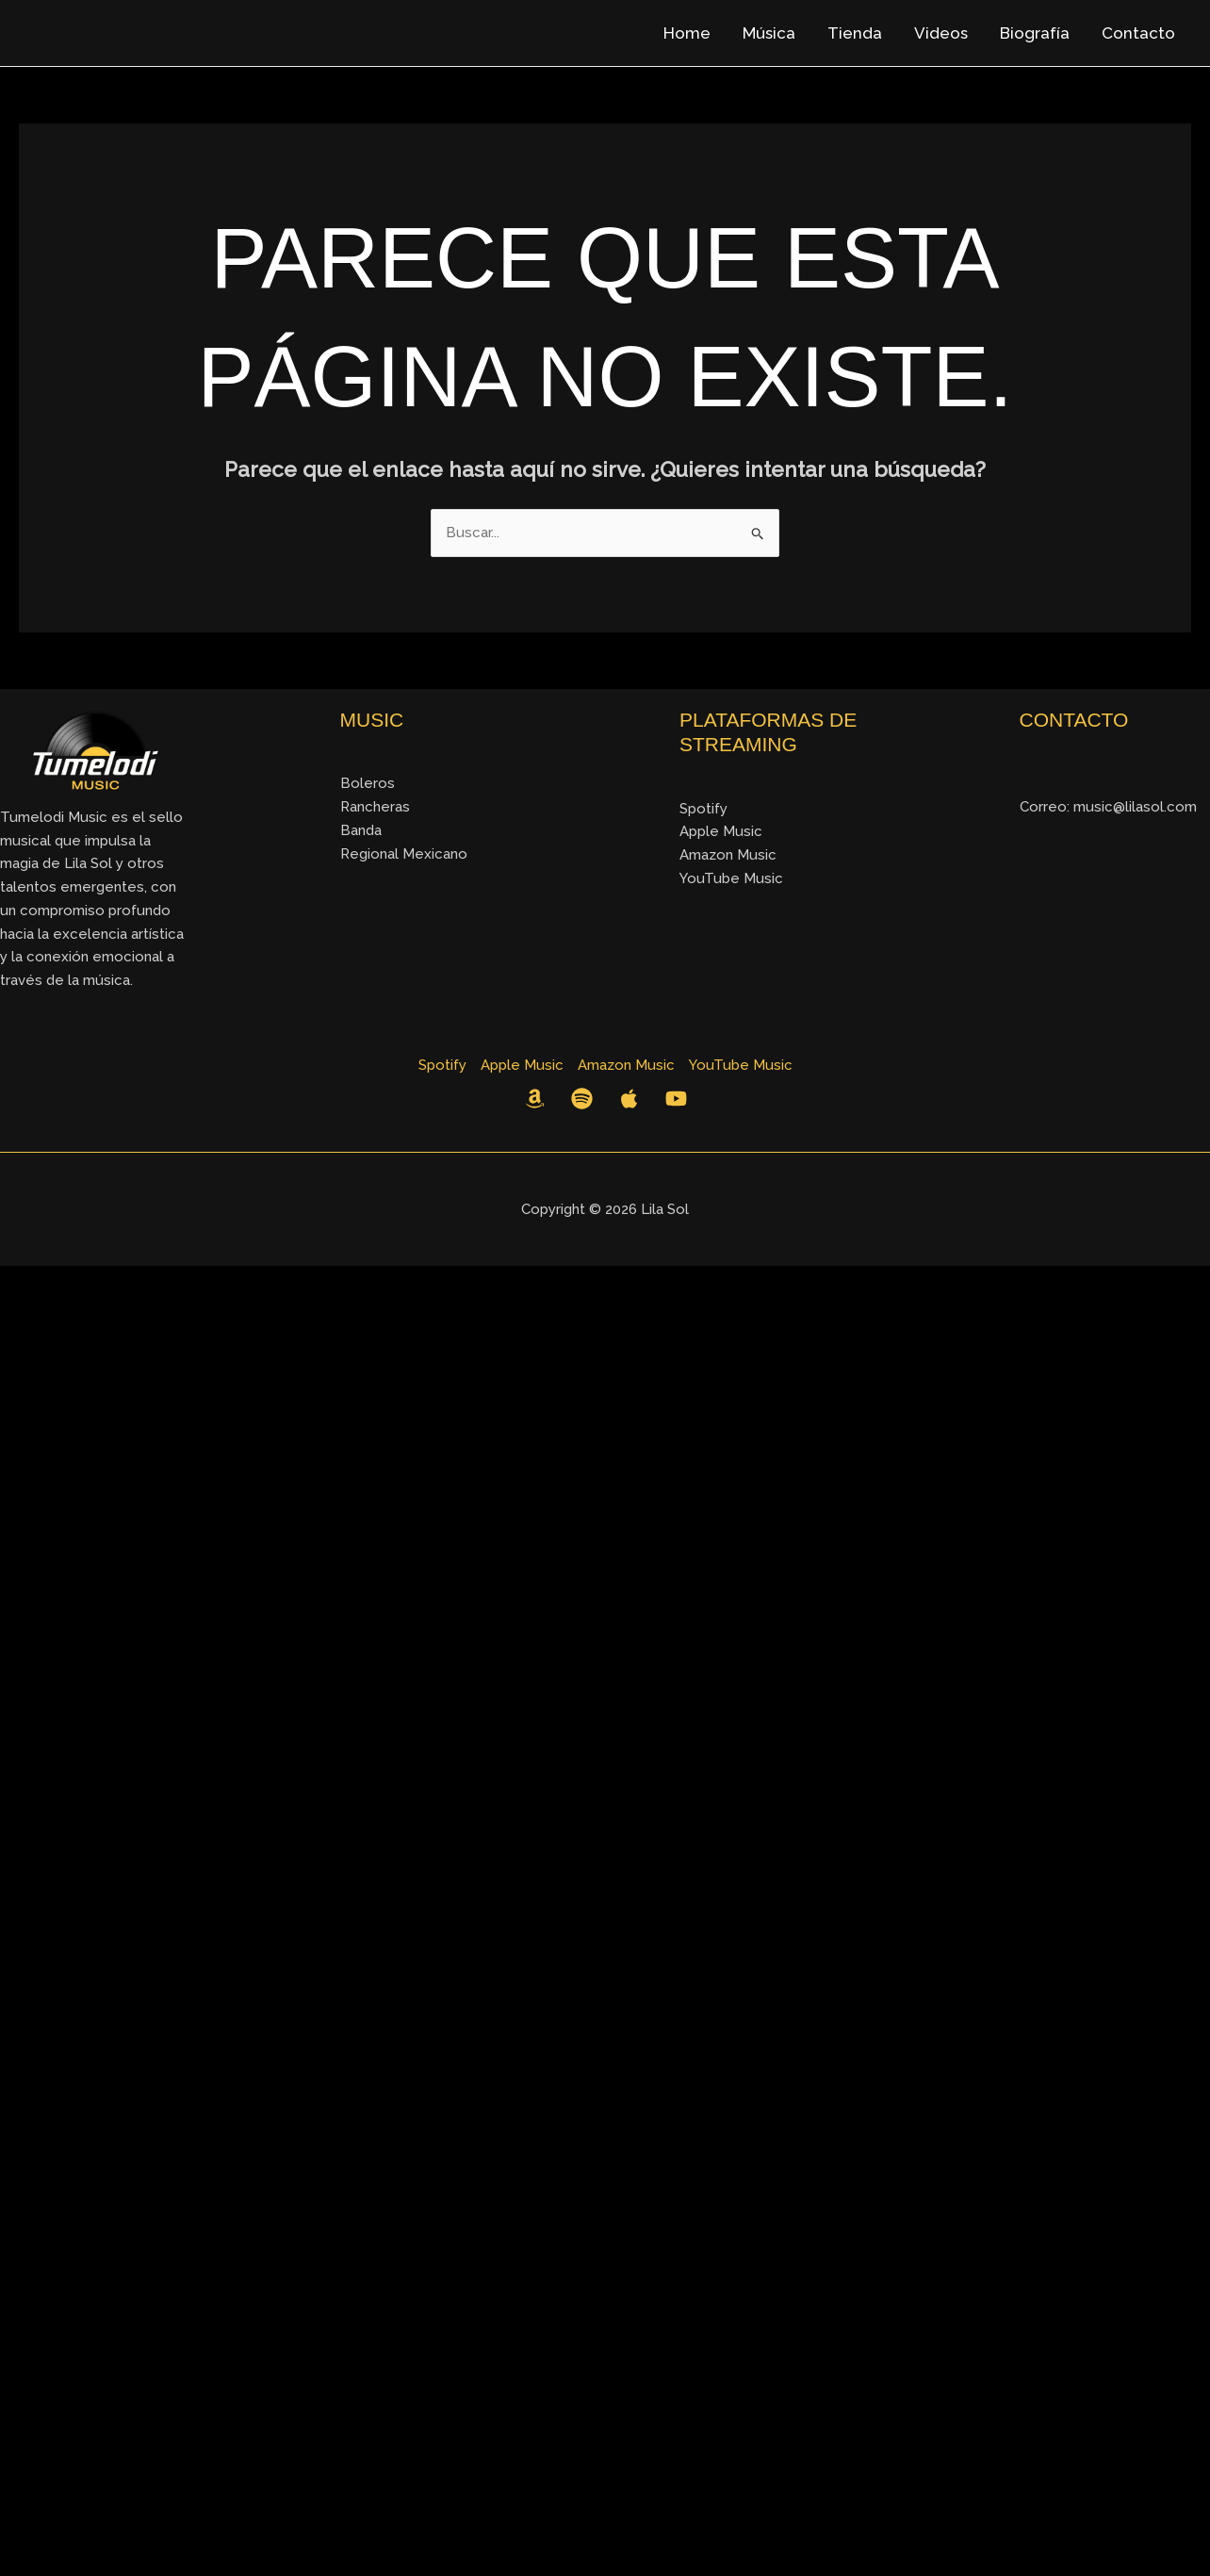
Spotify (703, 808)
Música (769, 33)
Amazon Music (727, 854)
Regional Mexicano (403, 853)
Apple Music (720, 831)
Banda (361, 830)
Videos (941, 33)
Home (687, 33)
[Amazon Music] (535, 1098)
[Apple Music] (629, 1098)
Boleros (367, 783)
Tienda (854, 33)
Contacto (1138, 33)
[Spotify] (582, 1098)
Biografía (1035, 33)
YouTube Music (730, 878)
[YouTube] (676, 1098)
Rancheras (374, 806)
